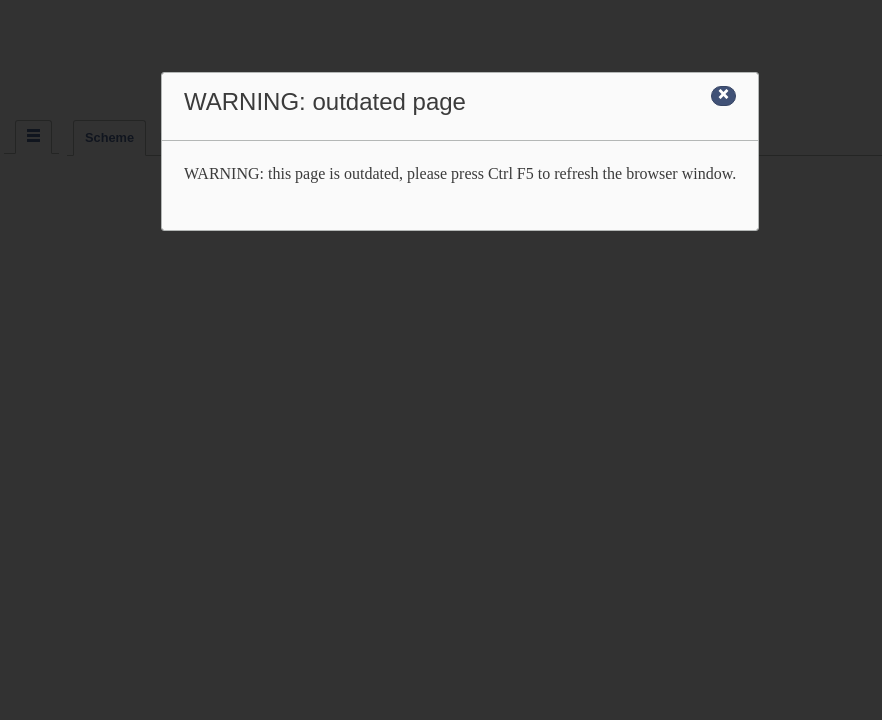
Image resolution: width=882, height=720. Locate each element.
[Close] (723, 96)
